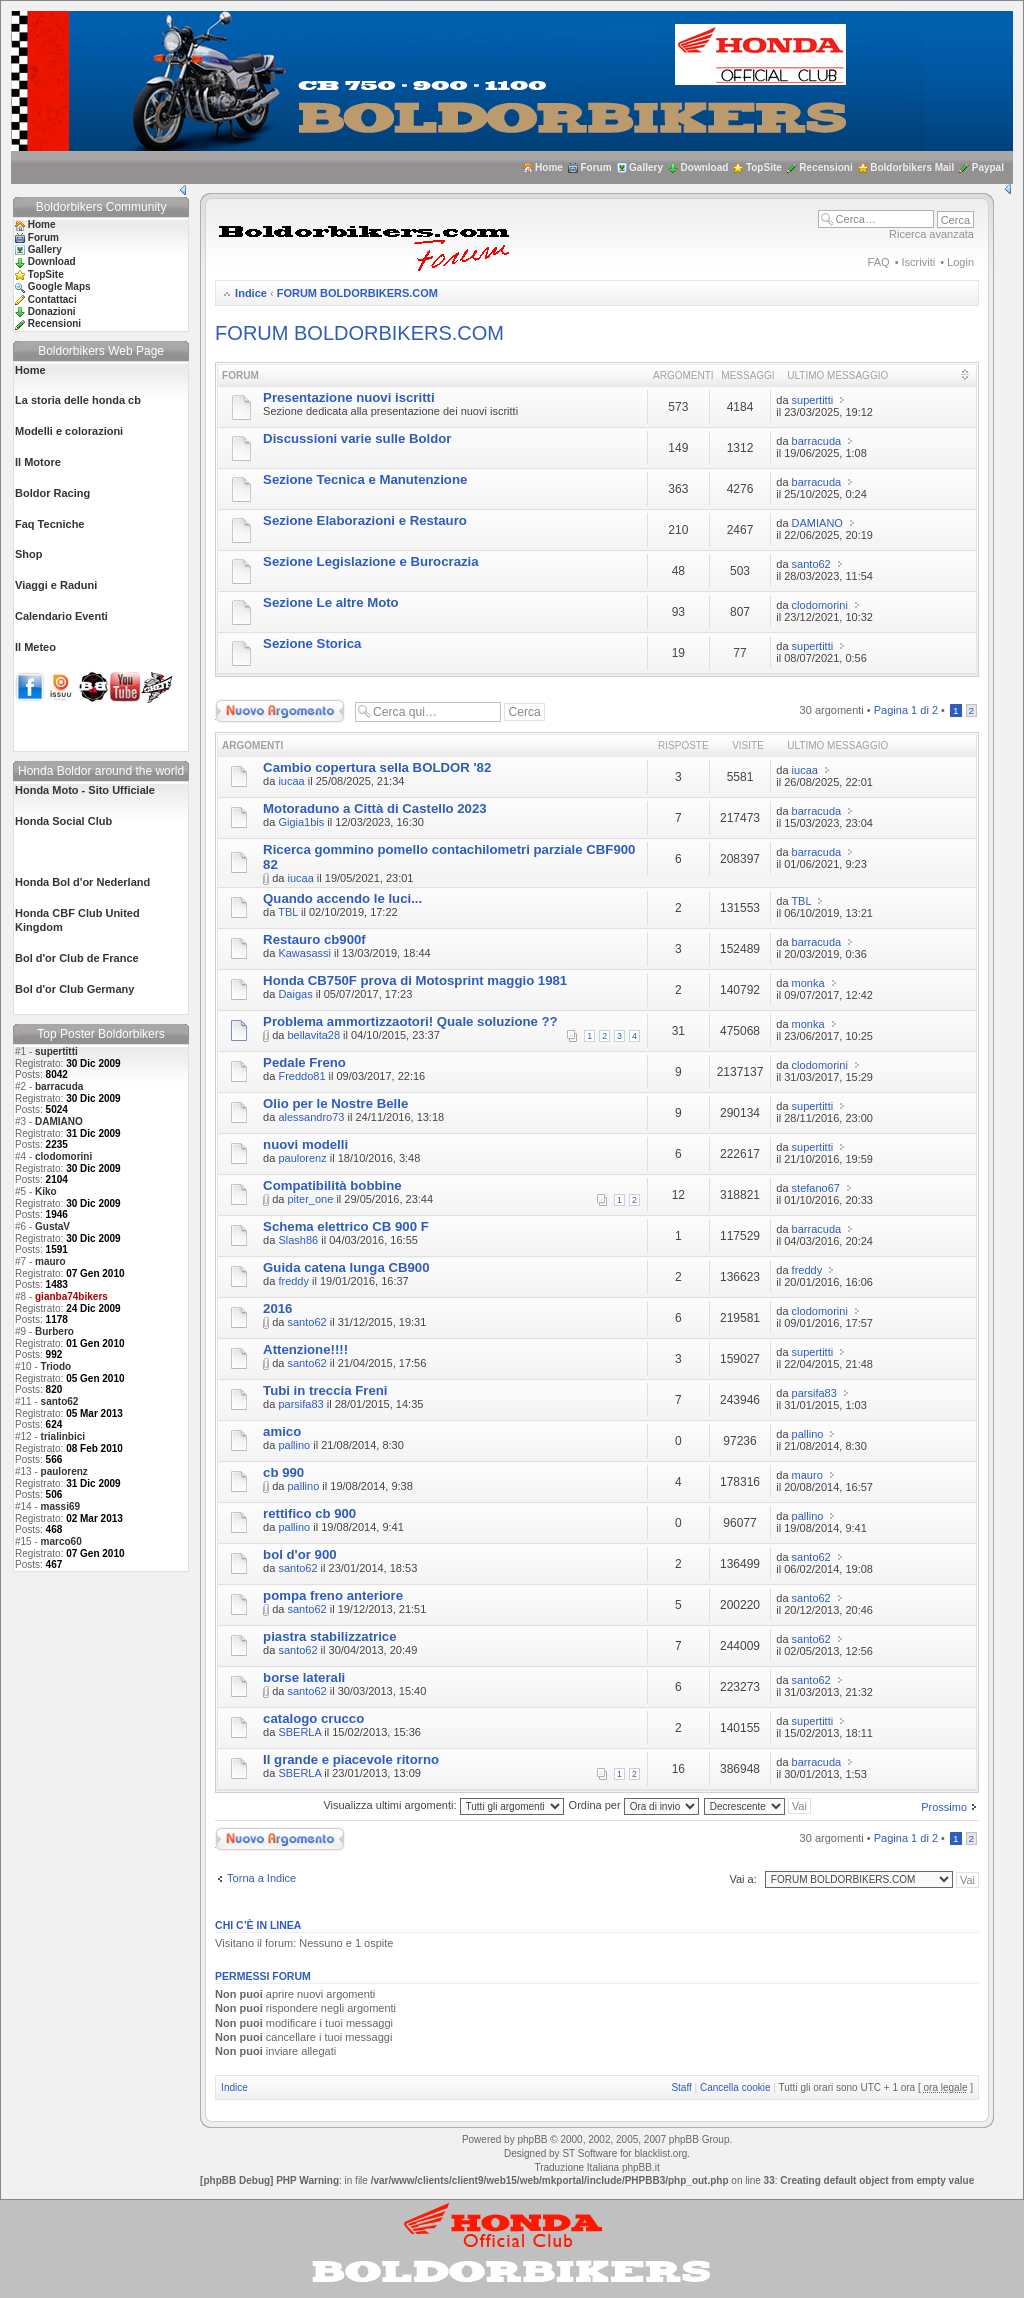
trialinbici (63, 1436)
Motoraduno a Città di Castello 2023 (375, 808)
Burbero (54, 1331)
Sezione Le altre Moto (331, 602)
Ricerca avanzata (931, 234)
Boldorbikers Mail (912, 167)
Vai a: (742, 1879)
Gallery (646, 167)
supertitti (56, 1051)
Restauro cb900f (314, 939)
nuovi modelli (305, 1144)
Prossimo (944, 1807)
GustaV (52, 1226)
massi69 (60, 1506)
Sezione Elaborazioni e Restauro (365, 520)
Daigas (295, 994)
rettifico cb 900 (309, 1513)
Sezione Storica (312, 643)
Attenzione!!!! (305, 1349)
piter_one (310, 1199)
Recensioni (825, 167)
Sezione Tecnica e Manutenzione (365, 479)
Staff (681, 2087)
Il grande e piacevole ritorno (351, 1759)
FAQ (879, 262)
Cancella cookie (735, 2087)
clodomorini (63, 1156)
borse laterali (304, 1677)
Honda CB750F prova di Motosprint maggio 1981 (415, 980)
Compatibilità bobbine (332, 1185)
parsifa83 (300, 1404)
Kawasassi (304, 953)
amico (282, 1431)
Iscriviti (919, 262)
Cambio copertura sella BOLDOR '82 (377, 767)
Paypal (988, 167)
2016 (277, 1308)
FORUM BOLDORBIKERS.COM (357, 293)
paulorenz (64, 1471)
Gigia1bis (301, 822)
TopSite (764, 167)
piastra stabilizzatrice (329, 1636)
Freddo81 (301, 1076)
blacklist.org (660, 2153)
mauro (50, 1261)
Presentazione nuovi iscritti (348, 397)
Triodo (56, 1366)
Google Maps (59, 286)
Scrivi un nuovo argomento (280, 711)
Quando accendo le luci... (342, 898)
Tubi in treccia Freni (325, 1390)
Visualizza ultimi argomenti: (443, 1805)
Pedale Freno (304, 1062)
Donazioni (52, 311)
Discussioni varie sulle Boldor (357, 438)
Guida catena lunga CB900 (346, 1267)
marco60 (61, 1541)
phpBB (532, 2139)
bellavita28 (313, 1035)
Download (705, 167)
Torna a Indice (261, 1878)
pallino (294, 1445)
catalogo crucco (313, 1718)
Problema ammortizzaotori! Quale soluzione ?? (410, 1021)
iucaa (291, 781)
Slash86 (298, 1240)
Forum (595, 167)
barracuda (59, 1086)
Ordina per (634, 1805)
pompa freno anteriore (333, 1595)
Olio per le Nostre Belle (335, 1103)
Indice (251, 293)
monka (808, 983)
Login (960, 262)
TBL (288, 912)
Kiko (46, 1191)
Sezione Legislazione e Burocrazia (370, 561)
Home (549, 167)
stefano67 (816, 1188)
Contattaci (52, 299)
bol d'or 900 (299, 1554)
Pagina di (906, 710)
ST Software (589, 2153)
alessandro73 (311, 1117)
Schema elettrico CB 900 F (346, 1226)
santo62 (60, 1401)
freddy (293, 1281)
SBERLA (299, 1732)
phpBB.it (641, 2167)
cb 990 (283, 1472)
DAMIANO (59, 1121)
